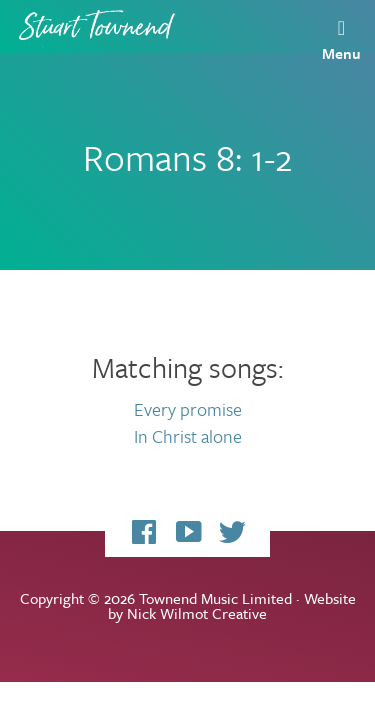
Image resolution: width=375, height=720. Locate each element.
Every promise (188, 409)
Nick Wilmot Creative (197, 613)
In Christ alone (188, 436)
